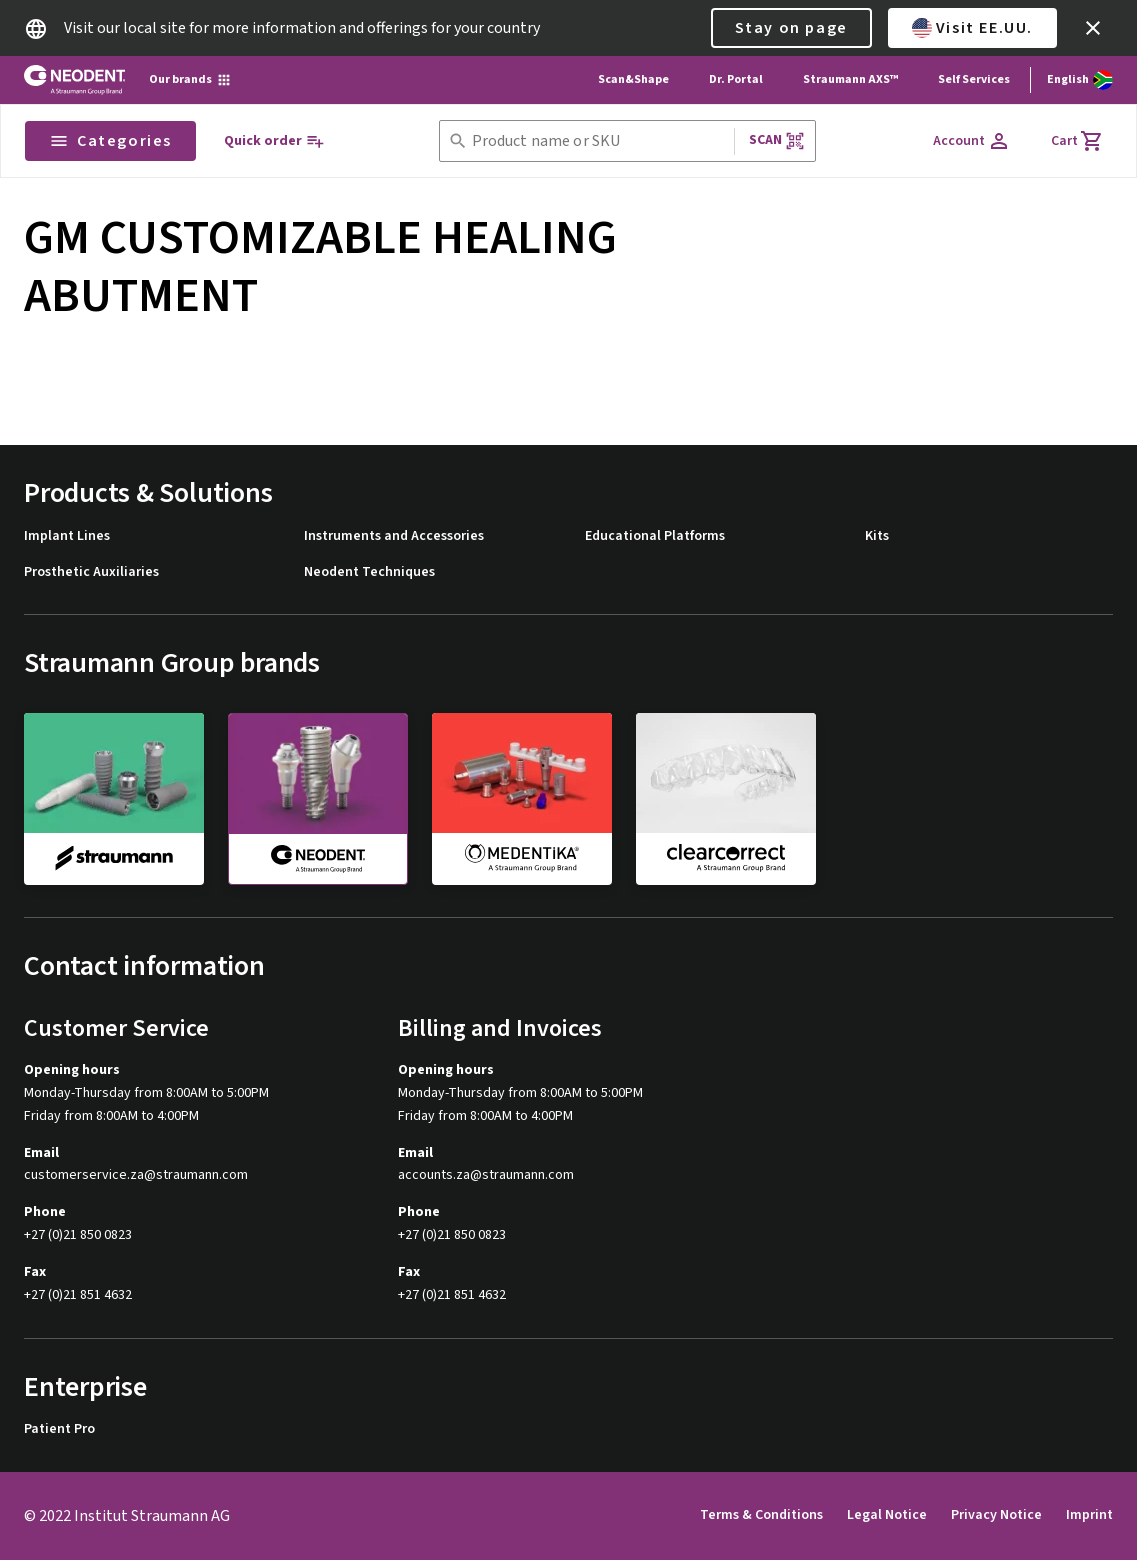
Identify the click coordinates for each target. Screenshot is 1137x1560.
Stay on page (791, 28)
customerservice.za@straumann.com (136, 1175)
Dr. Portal (736, 79)
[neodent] (318, 799)
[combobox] (599, 141)
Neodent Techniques (369, 572)
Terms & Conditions (761, 1515)
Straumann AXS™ (850, 79)
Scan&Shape (633, 79)
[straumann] (114, 798)
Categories (110, 141)
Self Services (974, 79)
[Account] (972, 141)
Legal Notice (887, 1515)
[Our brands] (190, 80)
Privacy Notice (996, 1515)
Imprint (1089, 1515)
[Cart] (1077, 141)
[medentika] (522, 798)
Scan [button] (777, 140)
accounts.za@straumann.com (486, 1175)
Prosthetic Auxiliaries (91, 572)
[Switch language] (1080, 80)
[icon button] (1093, 28)
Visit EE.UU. (972, 28)
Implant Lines (67, 536)
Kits (877, 536)
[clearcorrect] (726, 798)
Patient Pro (59, 1429)
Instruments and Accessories (394, 536)
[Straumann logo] (74, 80)
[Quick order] (274, 141)
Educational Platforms (655, 536)
